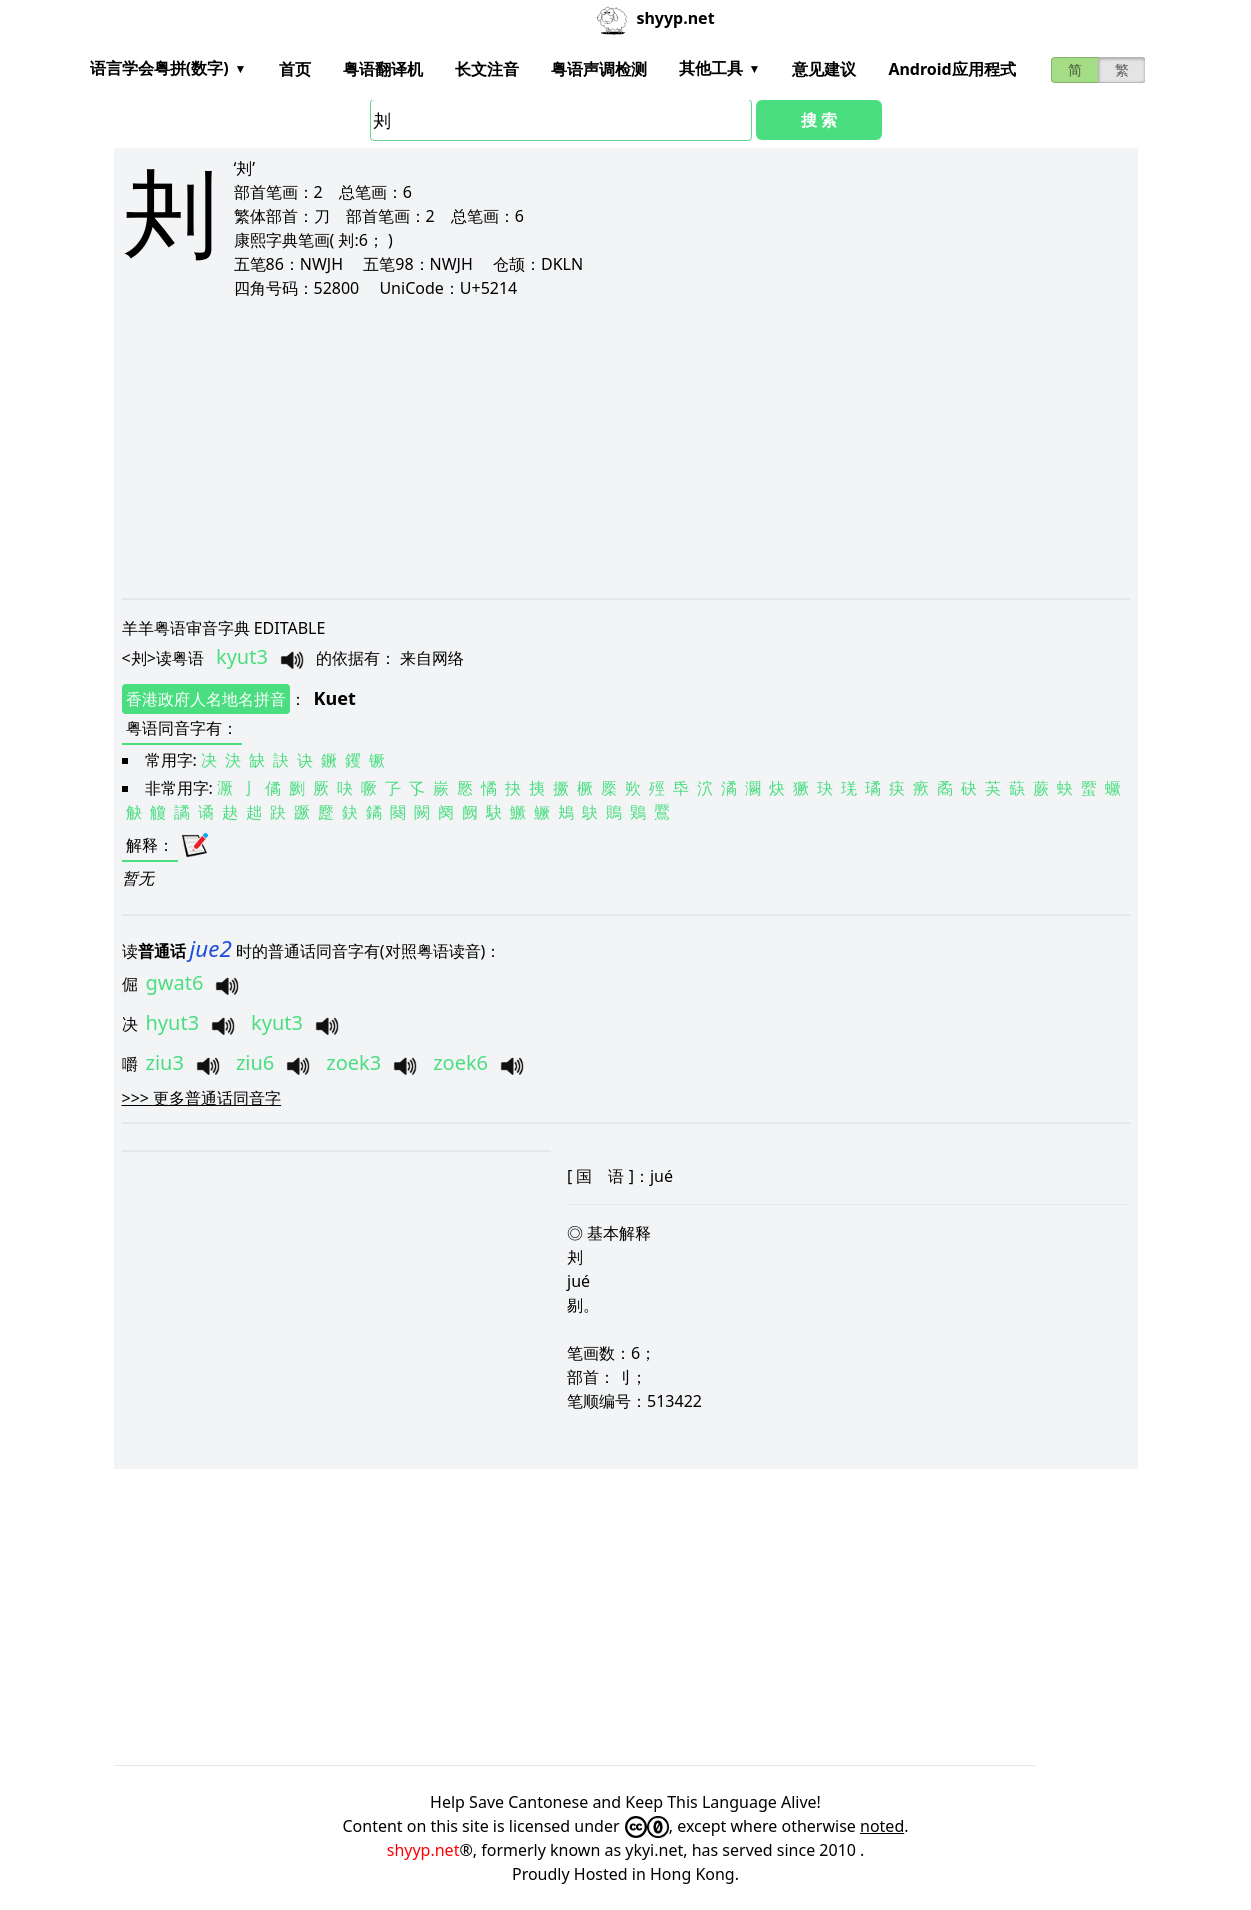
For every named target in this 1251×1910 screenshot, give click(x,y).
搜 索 (819, 120)
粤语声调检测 (599, 69)
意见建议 (824, 69)
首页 (295, 69)
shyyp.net (423, 1850)
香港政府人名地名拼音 (206, 699)
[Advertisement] (626, 448)
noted (882, 1826)
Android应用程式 (951, 69)
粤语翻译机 (383, 69)
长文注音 (487, 69)
